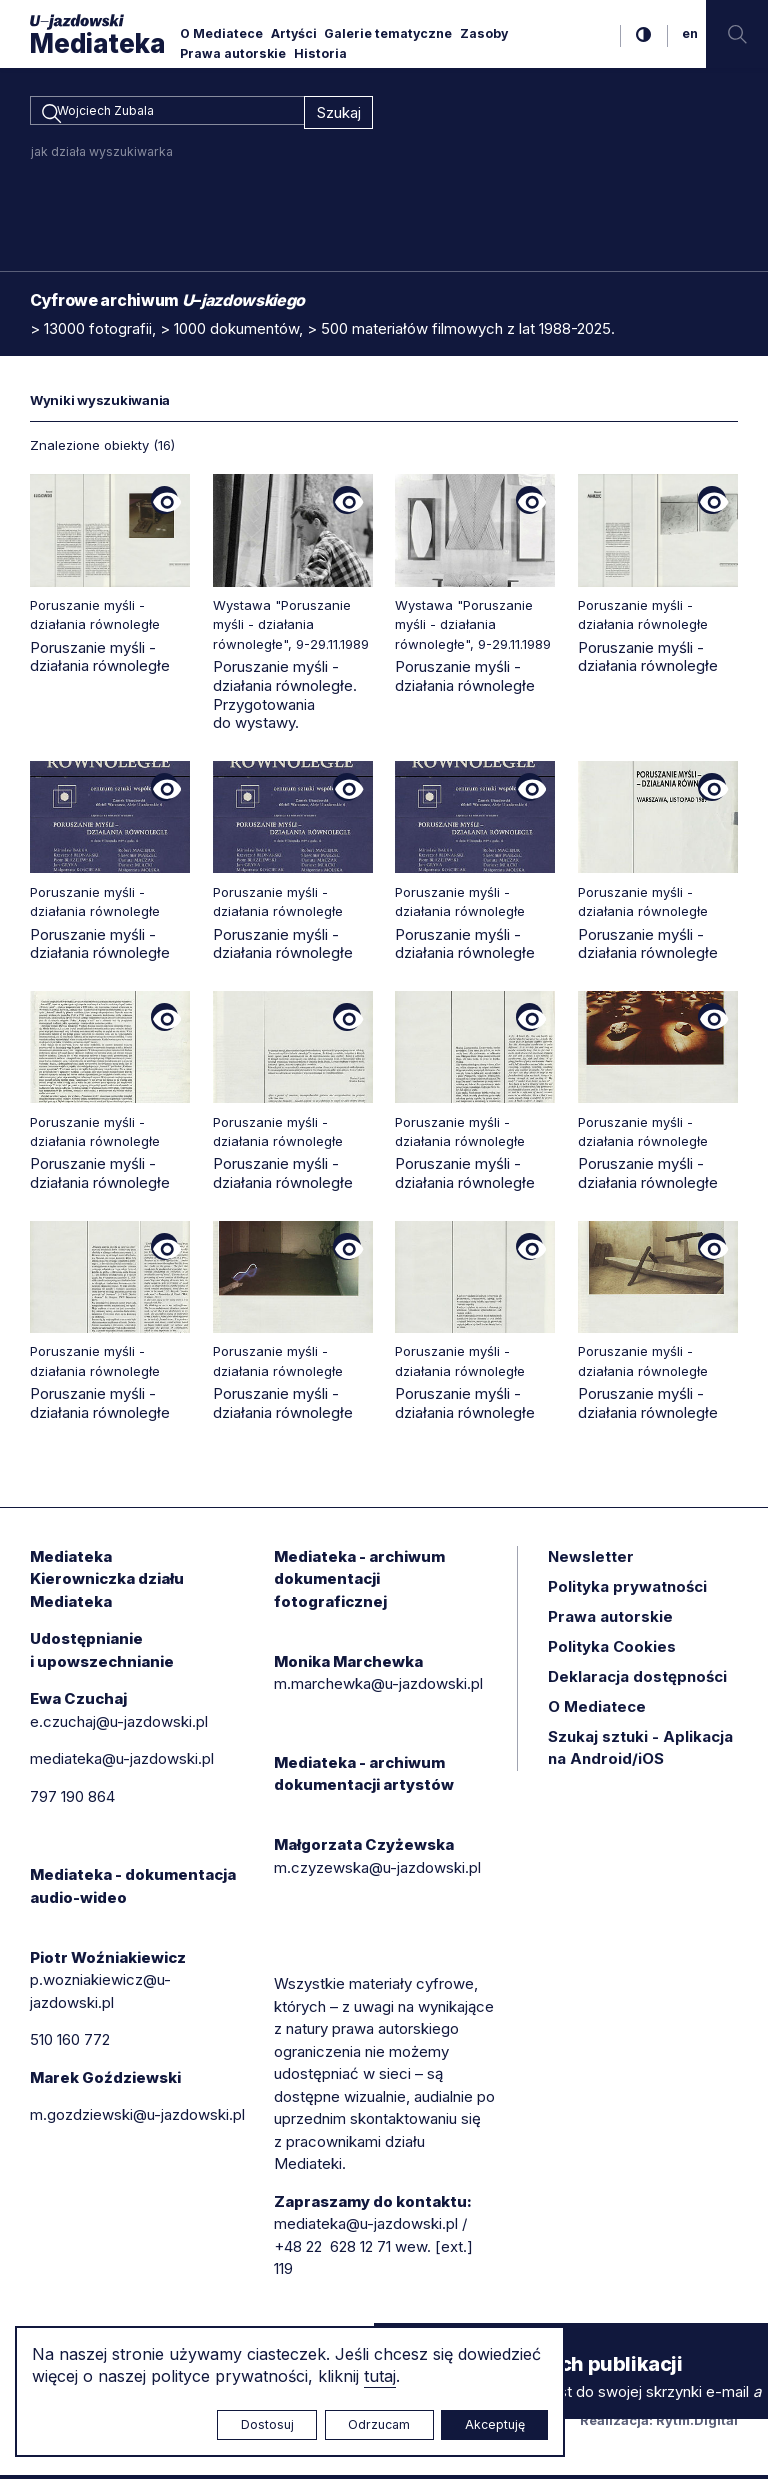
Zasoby (484, 33)
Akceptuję (495, 2424)
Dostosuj (267, 2424)
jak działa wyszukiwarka (102, 155)
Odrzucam (379, 2424)
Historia (320, 53)
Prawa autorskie (233, 53)
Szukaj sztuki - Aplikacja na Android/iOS (640, 1752)
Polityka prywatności (627, 1590)
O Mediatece (221, 33)
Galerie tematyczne (388, 33)
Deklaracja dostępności (637, 1680)
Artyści (294, 33)
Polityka (612, 1650)
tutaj (380, 2376)
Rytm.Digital (697, 2424)
